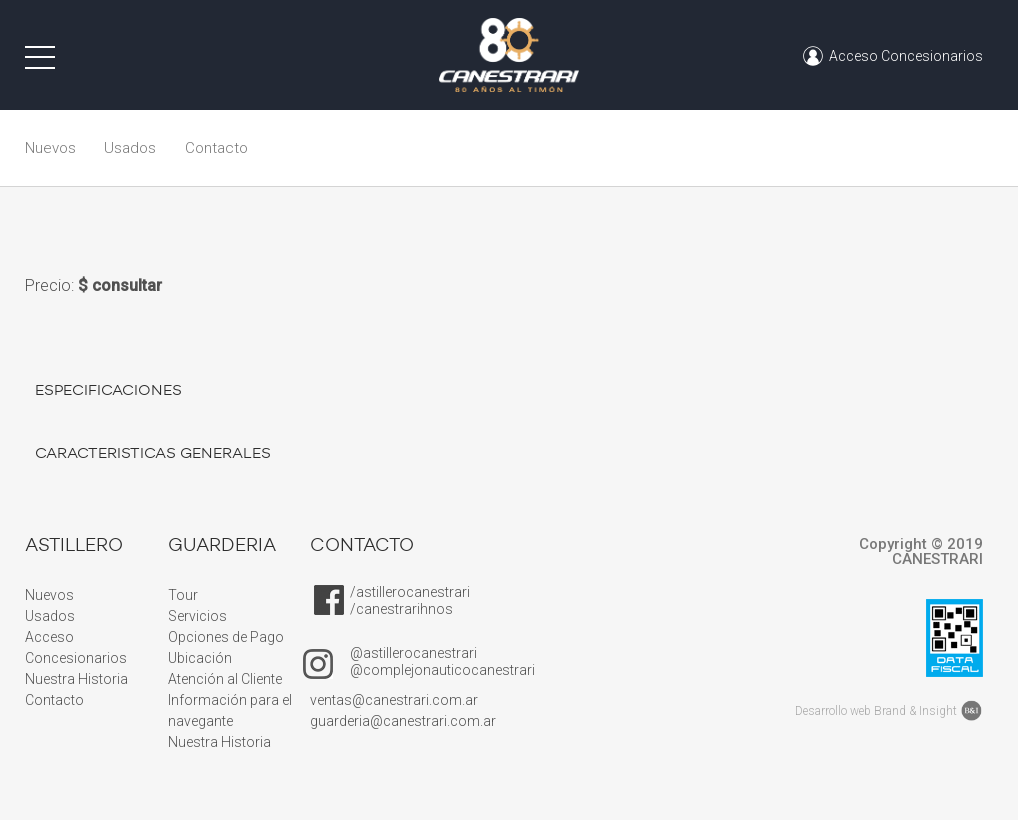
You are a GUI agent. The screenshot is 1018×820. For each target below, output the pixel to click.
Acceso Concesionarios (79, 647)
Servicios (197, 616)
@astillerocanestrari (413, 653)
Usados (130, 148)
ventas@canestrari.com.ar (394, 700)
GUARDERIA (222, 545)
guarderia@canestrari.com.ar (403, 721)
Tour (183, 595)
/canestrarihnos (401, 609)
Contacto (216, 148)
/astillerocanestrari (410, 592)
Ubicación (200, 658)
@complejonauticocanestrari (442, 670)
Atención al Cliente (225, 679)
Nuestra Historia (76, 679)
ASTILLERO (74, 545)
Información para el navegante (230, 710)
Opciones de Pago (226, 637)
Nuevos (50, 148)
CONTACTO (362, 545)
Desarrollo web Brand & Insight (876, 711)
